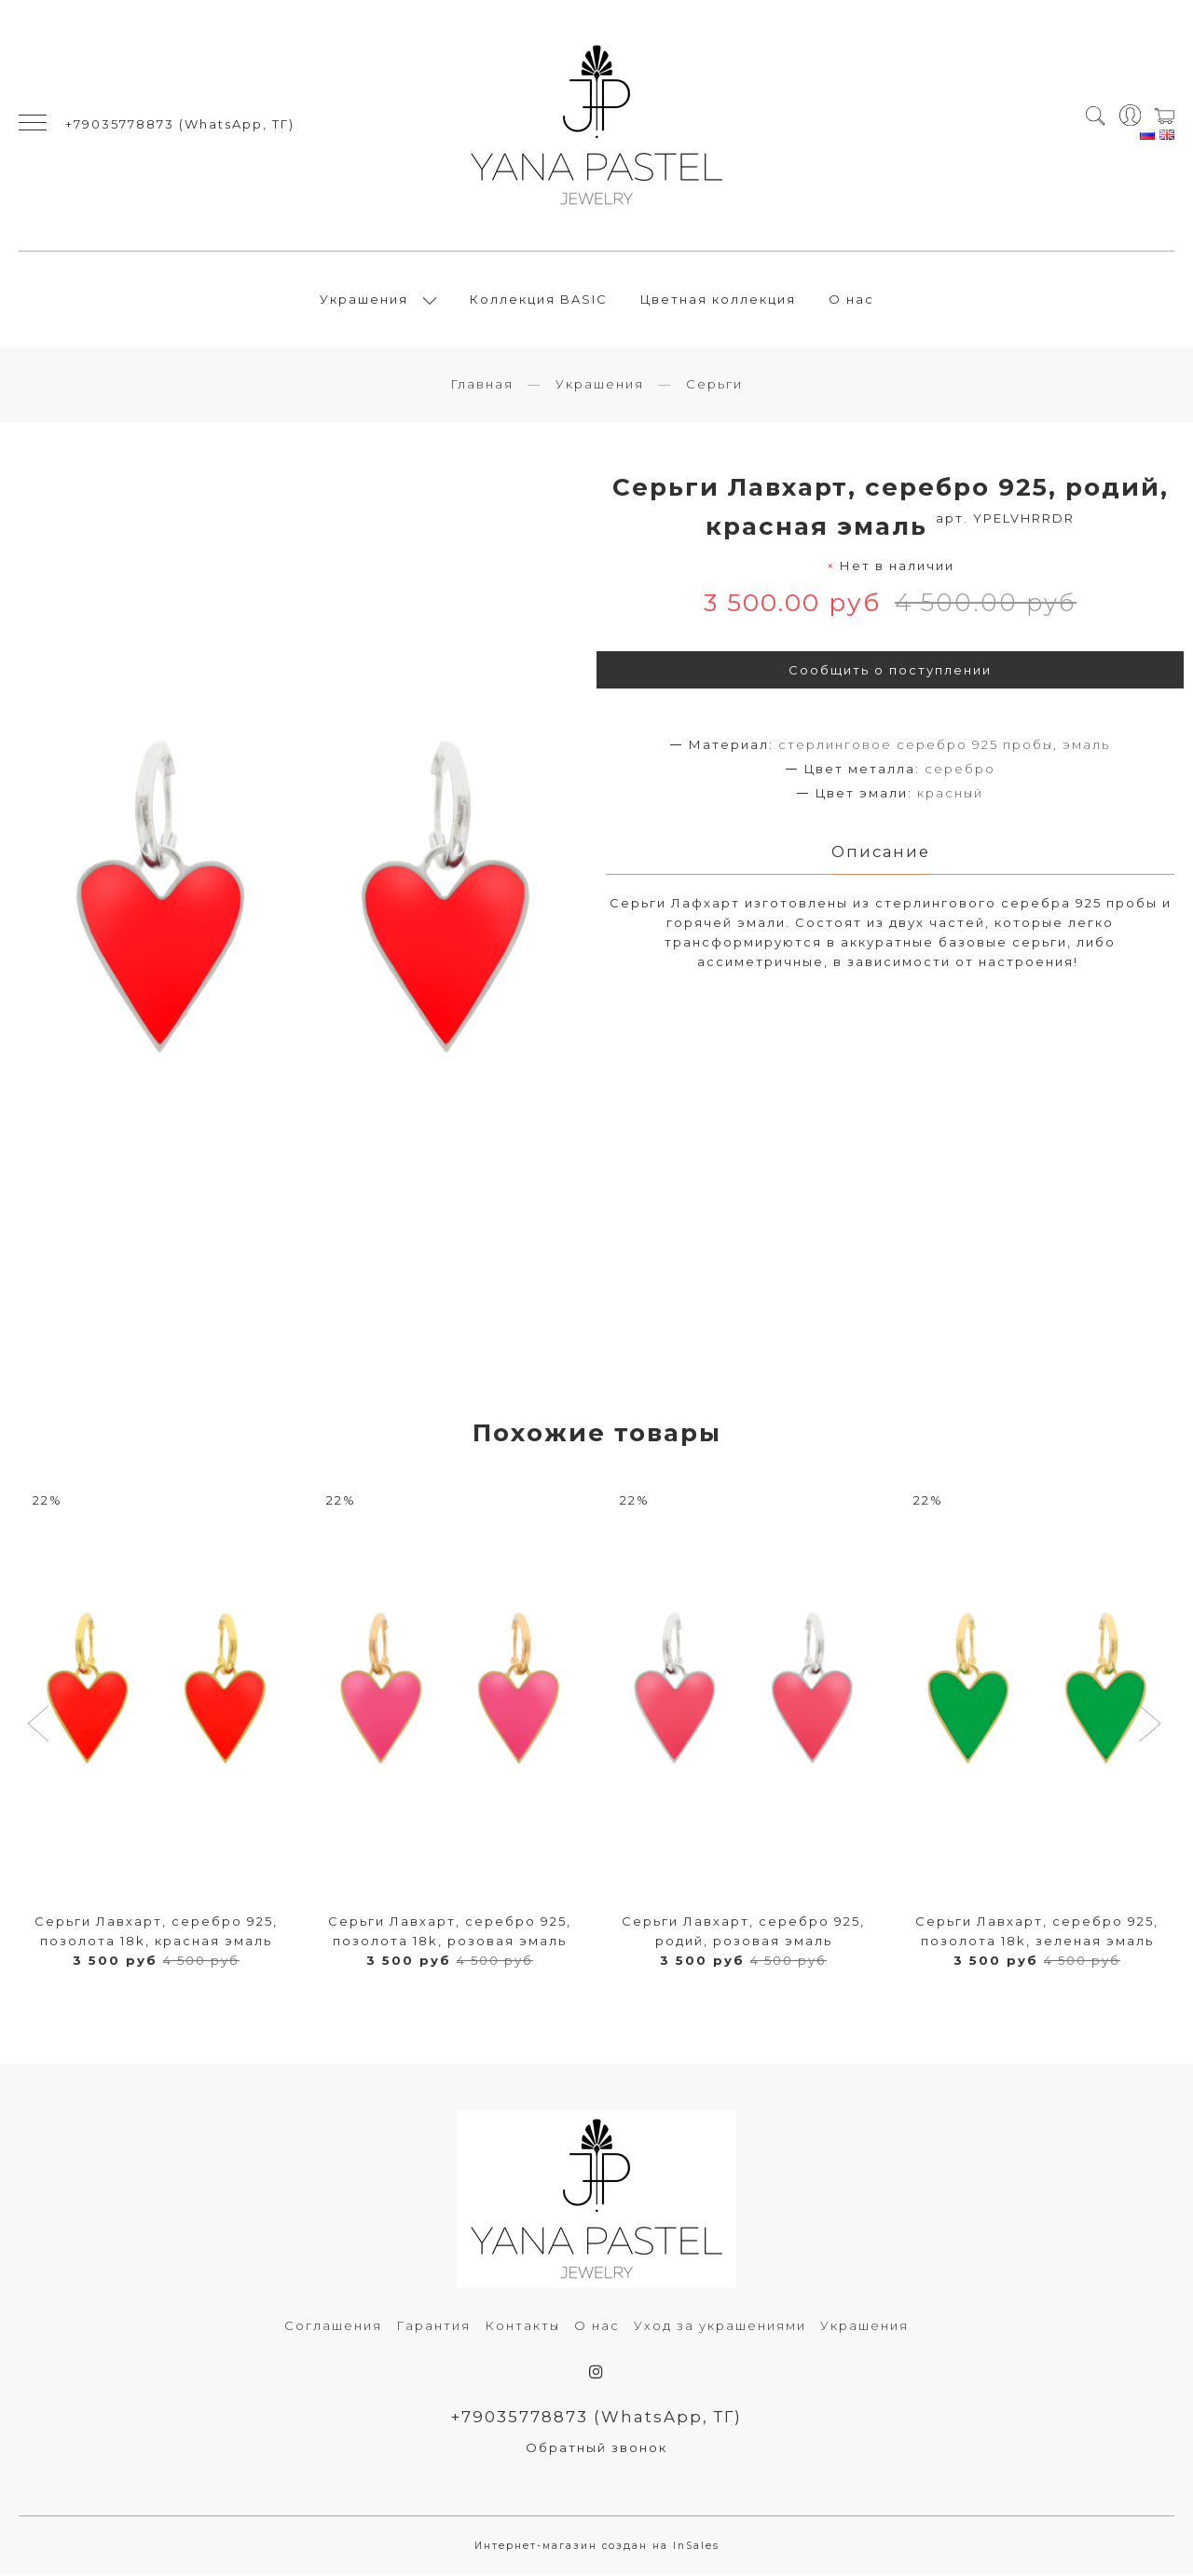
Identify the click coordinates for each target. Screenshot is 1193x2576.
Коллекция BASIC (539, 300)
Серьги (714, 384)
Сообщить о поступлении (890, 671)
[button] (40, 1727)
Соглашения (333, 2327)
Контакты (522, 2327)
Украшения (364, 300)
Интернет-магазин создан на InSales (597, 2548)
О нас (851, 300)
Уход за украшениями (720, 2327)
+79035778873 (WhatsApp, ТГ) (180, 124)
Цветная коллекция (718, 300)
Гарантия (433, 2327)
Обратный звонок (596, 2449)
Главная (482, 384)
